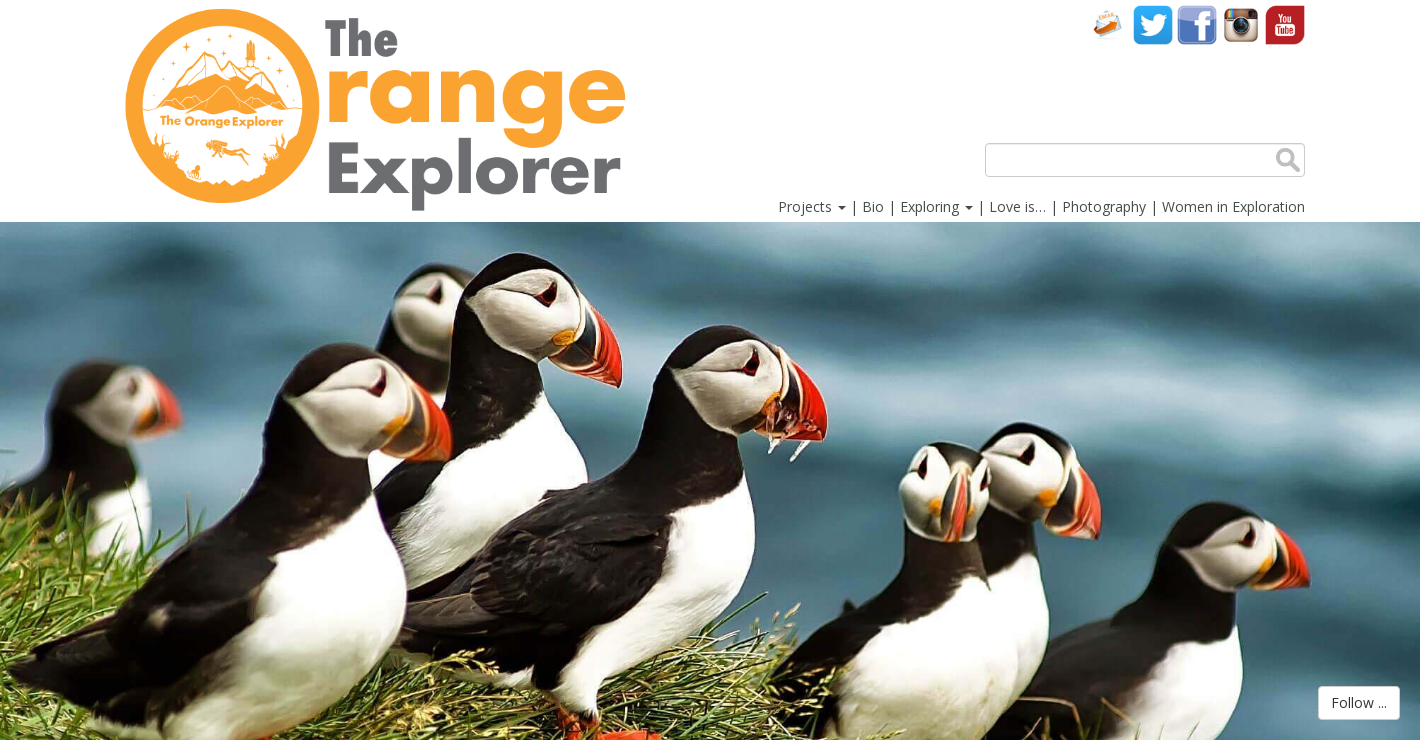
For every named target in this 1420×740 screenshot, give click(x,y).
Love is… (1017, 206)
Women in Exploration (1233, 206)
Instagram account (1241, 24)
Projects (812, 206)
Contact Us (1109, 24)
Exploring (936, 206)
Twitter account (1153, 24)
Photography (1104, 206)
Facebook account (1197, 24)
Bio (873, 206)
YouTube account (1285, 24)
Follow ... (1359, 702)
